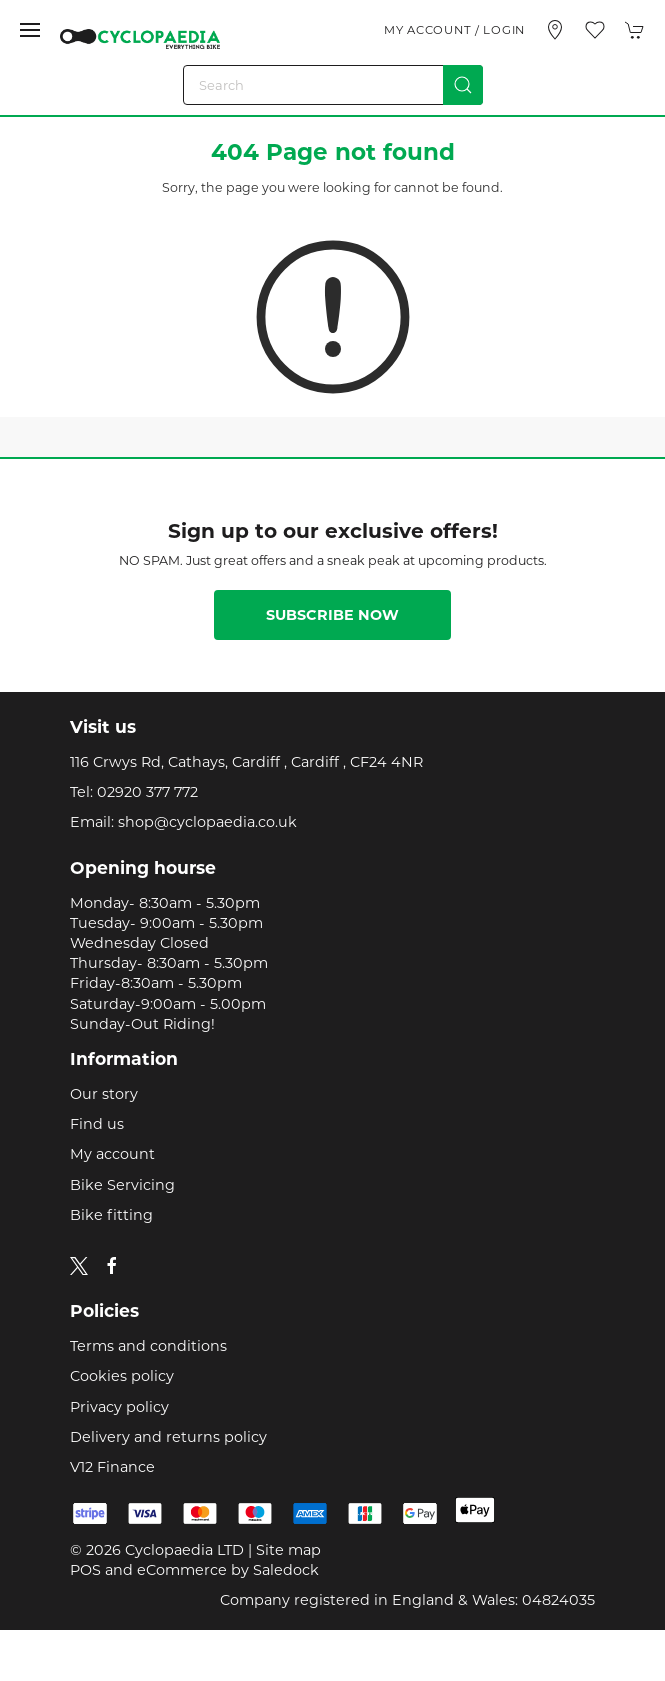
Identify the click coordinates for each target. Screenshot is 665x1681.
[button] (30, 30)
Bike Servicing (122, 1185)
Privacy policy (119, 1407)
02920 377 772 (147, 792)
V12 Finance (112, 1467)
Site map (288, 1550)
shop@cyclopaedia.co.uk (207, 822)
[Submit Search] (463, 85)
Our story (104, 1094)
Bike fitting (111, 1215)
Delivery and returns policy (168, 1437)
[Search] (333, 85)
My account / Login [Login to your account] (454, 30)
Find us (97, 1124)
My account (112, 1154)
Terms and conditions (148, 1346)
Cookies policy (122, 1376)
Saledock (286, 1570)
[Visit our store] (555, 30)
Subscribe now (332, 615)
